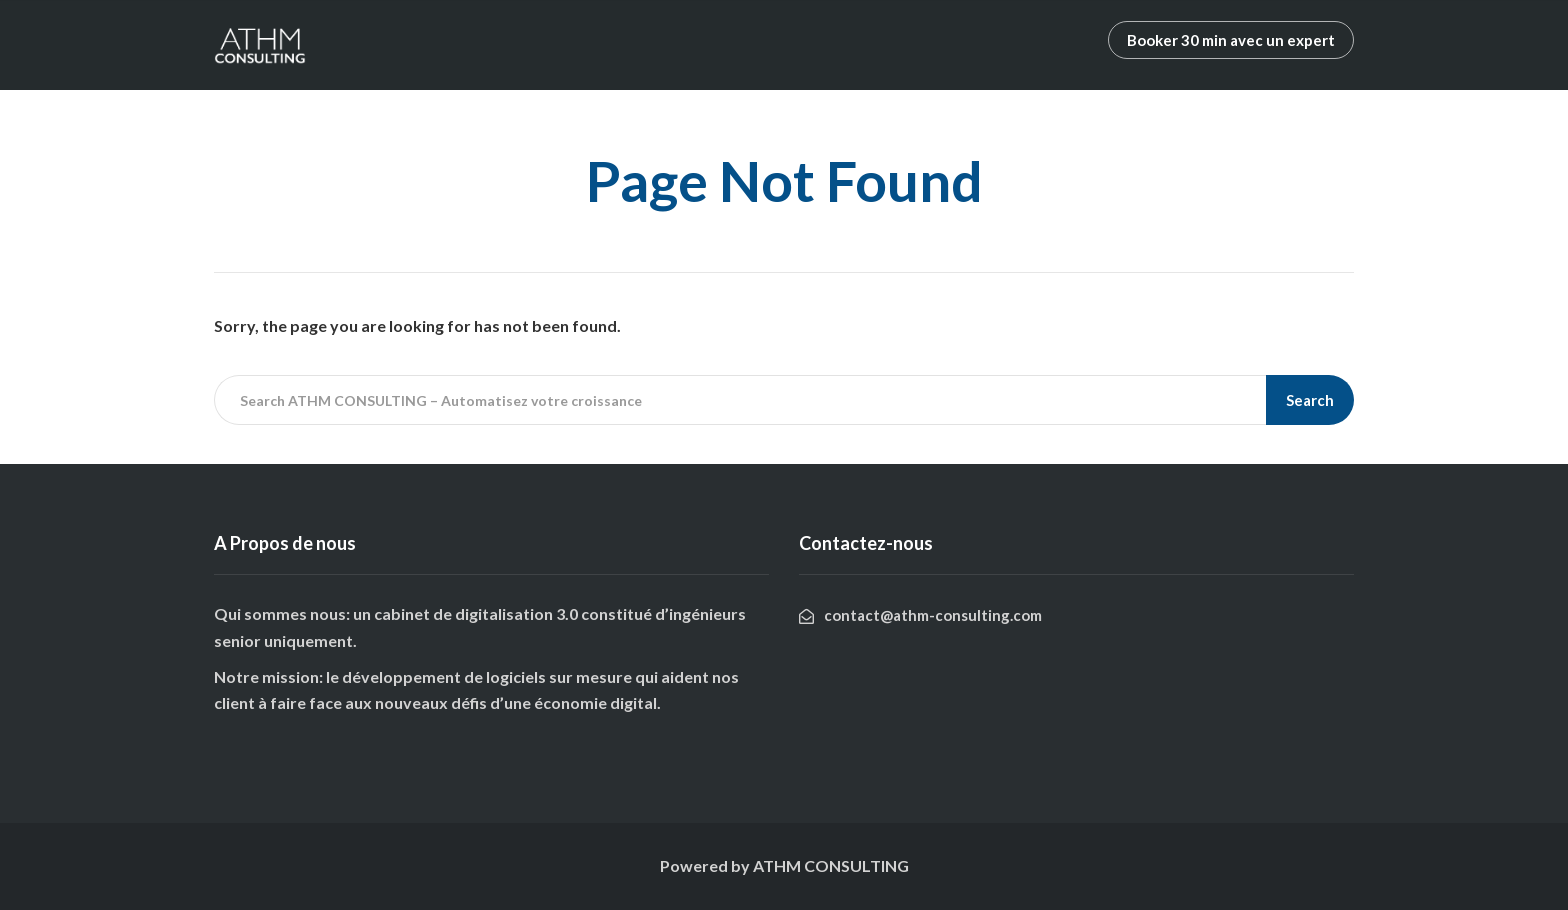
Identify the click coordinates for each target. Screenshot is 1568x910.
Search (1310, 400)
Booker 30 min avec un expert (1231, 40)
